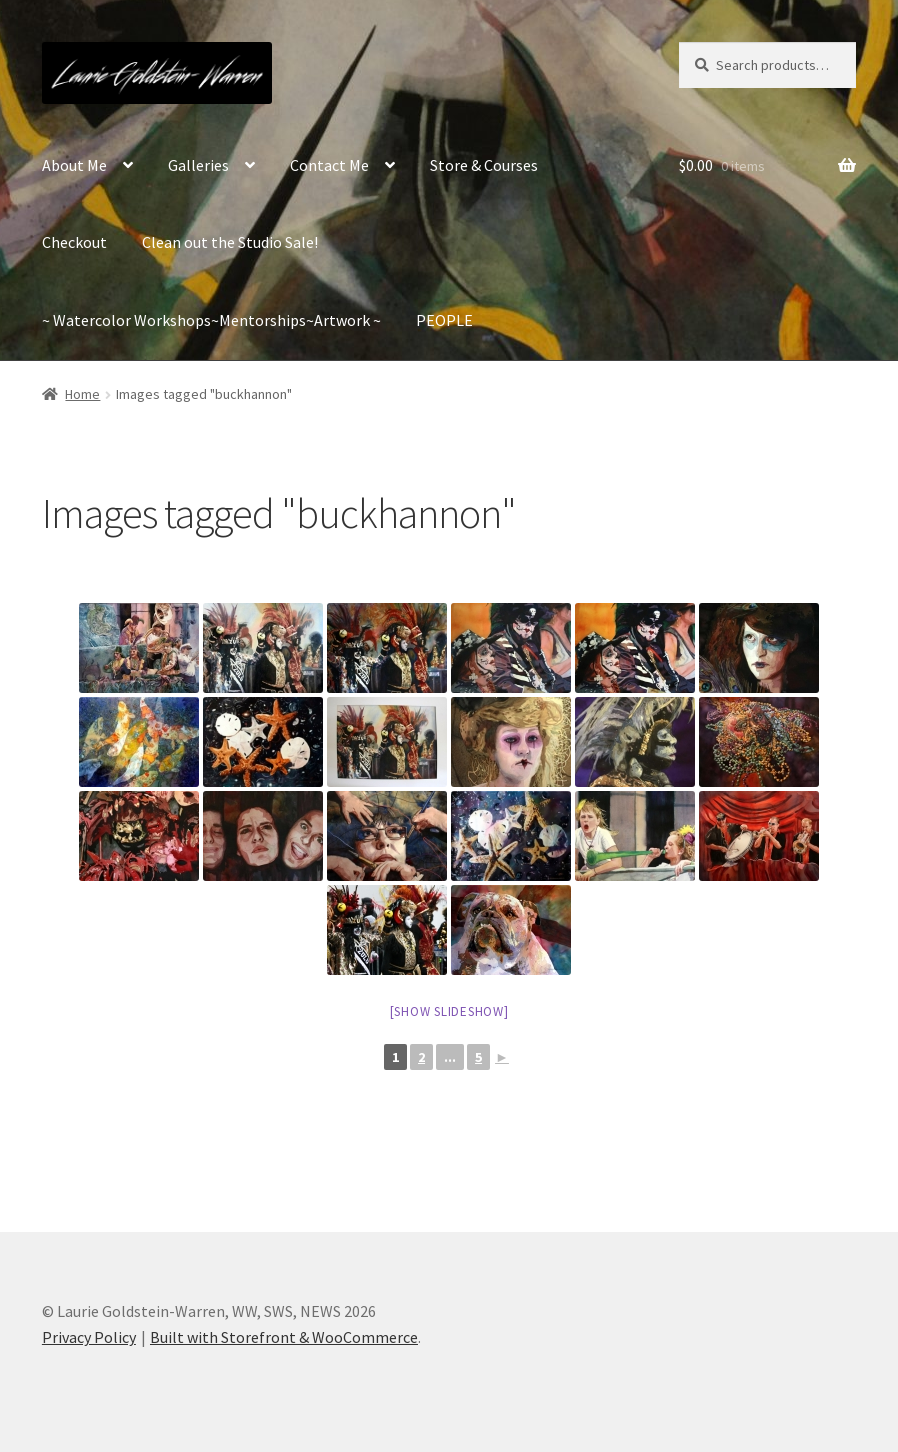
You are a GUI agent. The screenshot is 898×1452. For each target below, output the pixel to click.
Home (82, 394)
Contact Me (329, 165)
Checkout (74, 242)
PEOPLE (444, 320)
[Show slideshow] (449, 1011)
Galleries (198, 165)
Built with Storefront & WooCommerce (284, 1337)
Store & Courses (484, 165)
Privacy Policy (89, 1337)
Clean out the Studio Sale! (230, 242)
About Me (74, 165)
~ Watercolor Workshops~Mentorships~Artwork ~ (211, 320)
